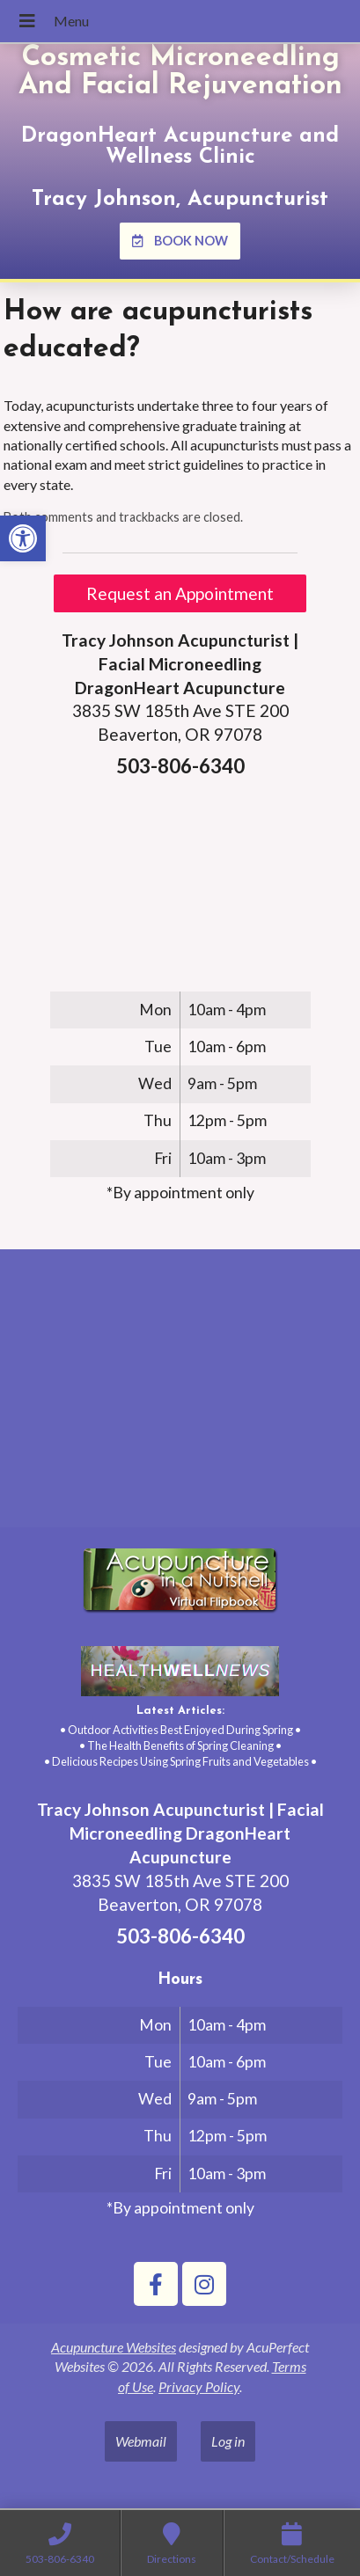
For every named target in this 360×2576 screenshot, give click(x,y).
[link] (23, 538)
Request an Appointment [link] (180, 593)
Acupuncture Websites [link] (113, 2346)
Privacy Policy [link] (198, 2386)
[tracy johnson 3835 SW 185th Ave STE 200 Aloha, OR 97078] (180, 1395)
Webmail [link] (140, 2441)
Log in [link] (228, 2441)
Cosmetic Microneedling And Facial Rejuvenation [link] (180, 72)
